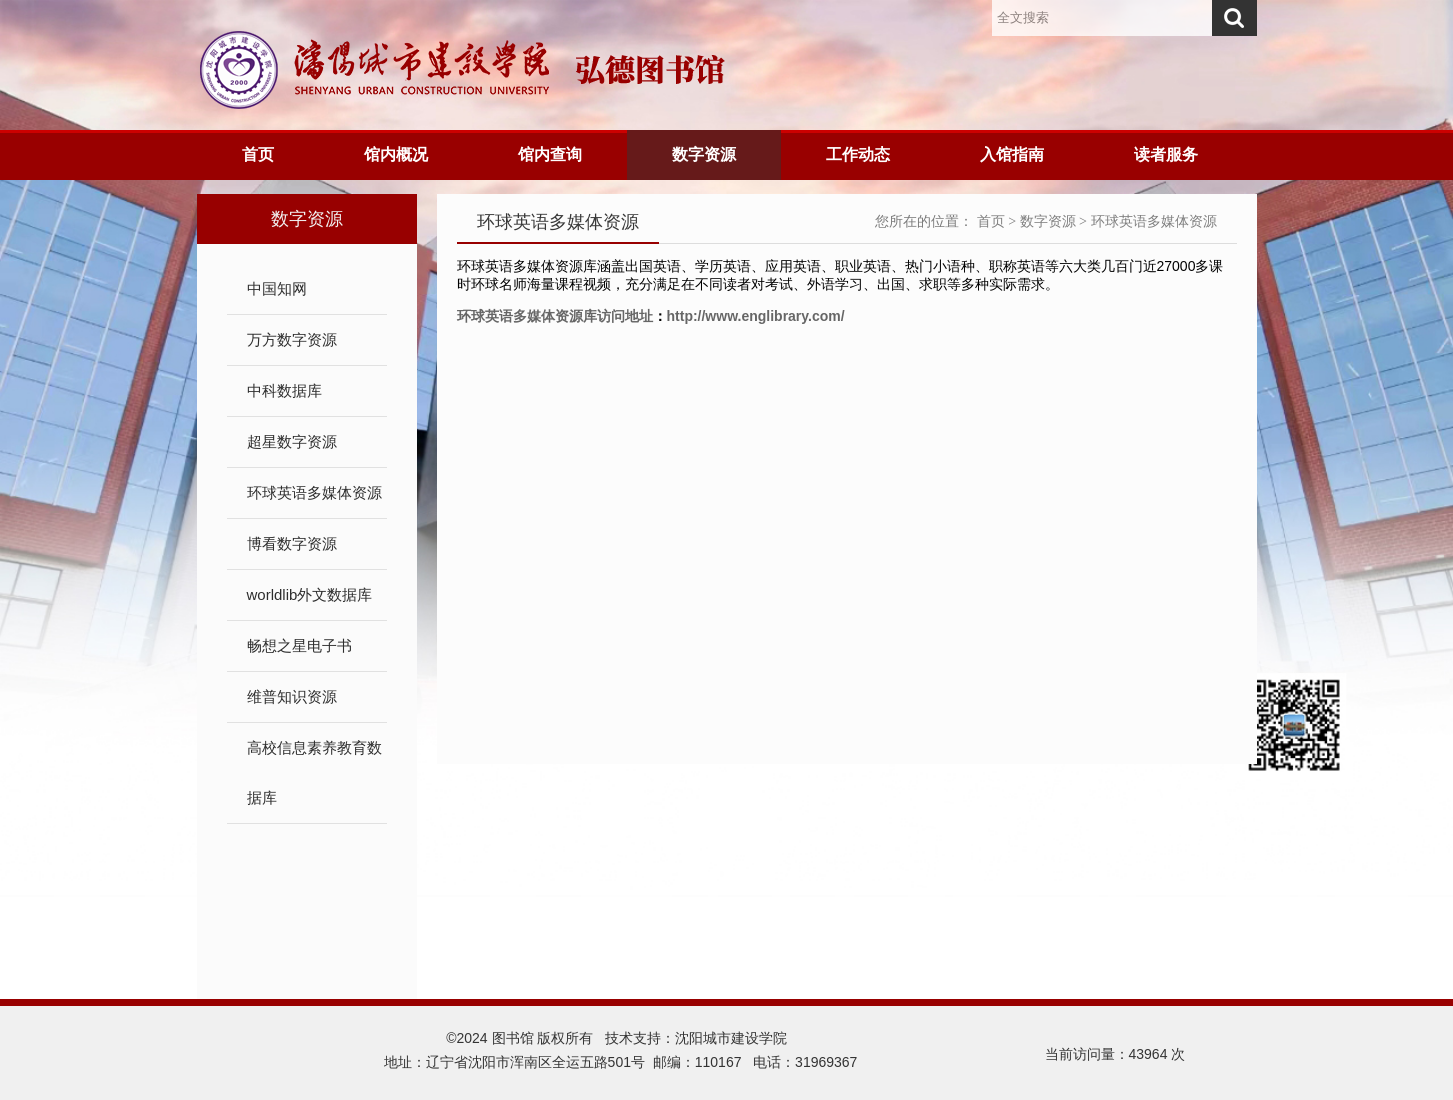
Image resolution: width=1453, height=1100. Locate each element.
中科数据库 (284, 390)
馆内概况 (396, 154)
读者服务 (1166, 154)
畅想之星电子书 (299, 645)
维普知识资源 (292, 696)
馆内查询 (550, 154)
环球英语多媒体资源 (314, 492)
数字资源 (704, 154)
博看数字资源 (292, 543)
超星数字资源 (292, 441)
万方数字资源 (292, 339)
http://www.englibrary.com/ (756, 316)
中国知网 (277, 288)
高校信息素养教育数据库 (314, 772)
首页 (258, 154)
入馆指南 (1012, 154)
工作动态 (858, 154)
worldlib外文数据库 (310, 594)
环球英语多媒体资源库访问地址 (555, 316)
